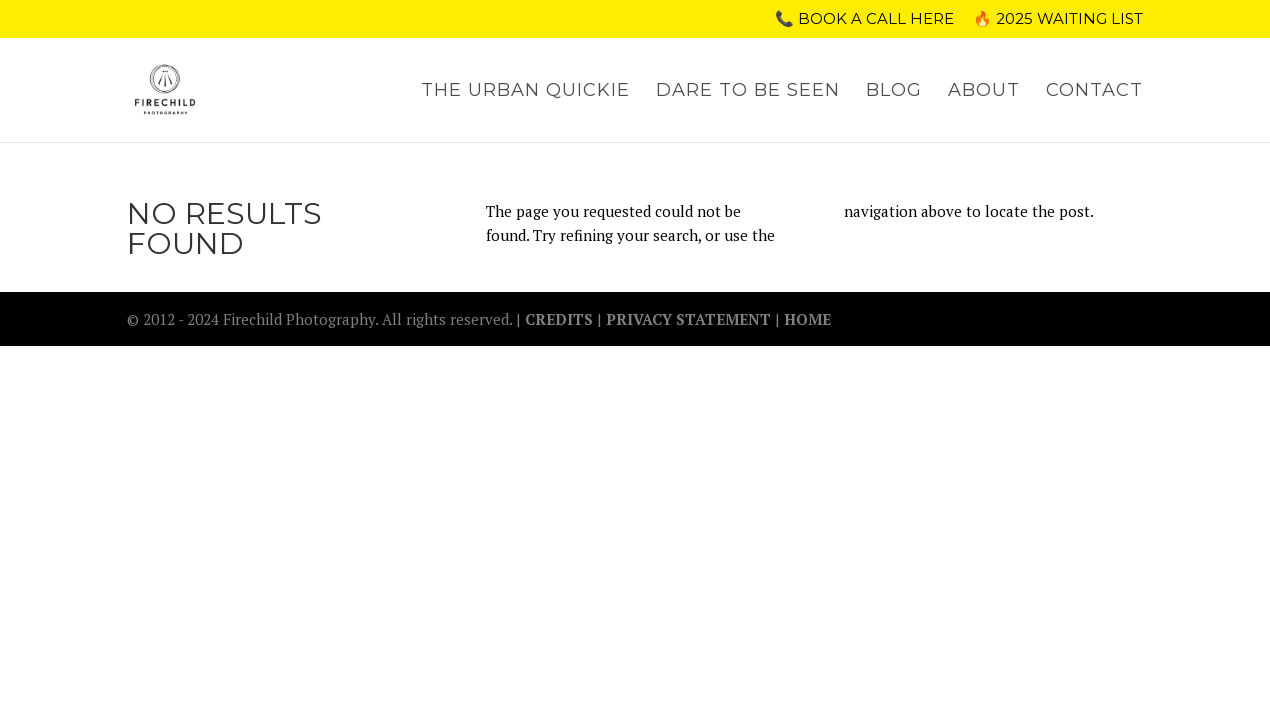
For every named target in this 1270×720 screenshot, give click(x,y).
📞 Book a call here (864, 19)
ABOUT (984, 92)
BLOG (894, 92)
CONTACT (1094, 92)
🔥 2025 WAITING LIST (1058, 19)
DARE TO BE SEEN (748, 92)
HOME (807, 319)
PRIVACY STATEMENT (688, 319)
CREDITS (561, 319)
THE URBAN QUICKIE (525, 92)
